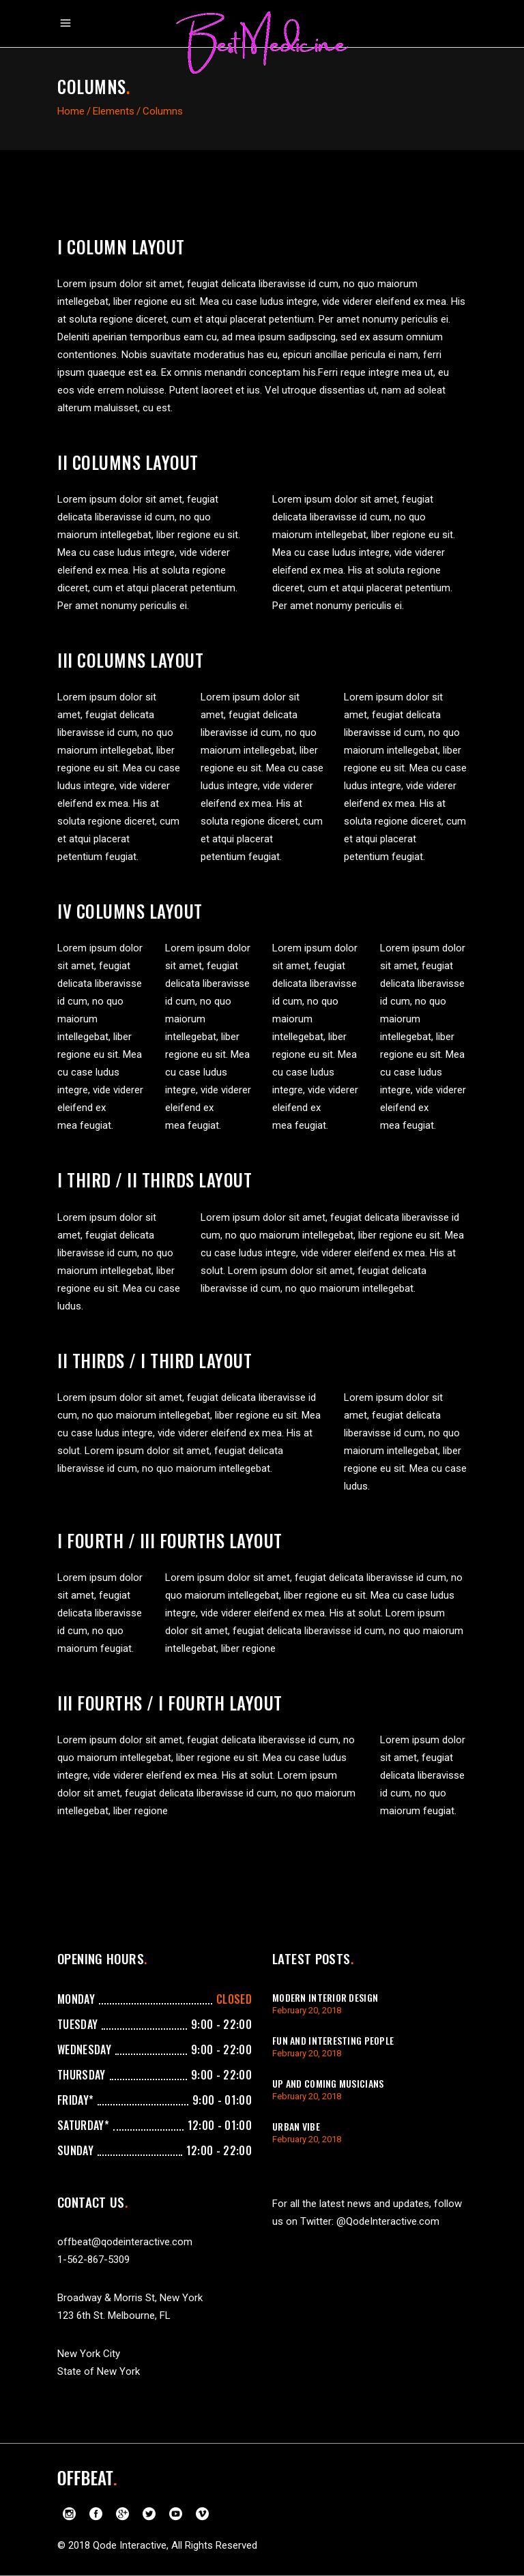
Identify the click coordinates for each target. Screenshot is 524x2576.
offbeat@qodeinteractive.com (124, 2242)
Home (71, 111)
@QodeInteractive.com (387, 2221)
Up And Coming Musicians (327, 2083)
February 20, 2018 (306, 2010)
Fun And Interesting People (333, 2040)
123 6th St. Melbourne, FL (114, 2315)
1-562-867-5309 (93, 2259)
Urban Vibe (296, 2126)
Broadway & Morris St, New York (130, 2298)
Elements (113, 111)
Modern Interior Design (325, 1997)
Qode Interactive (129, 2545)
